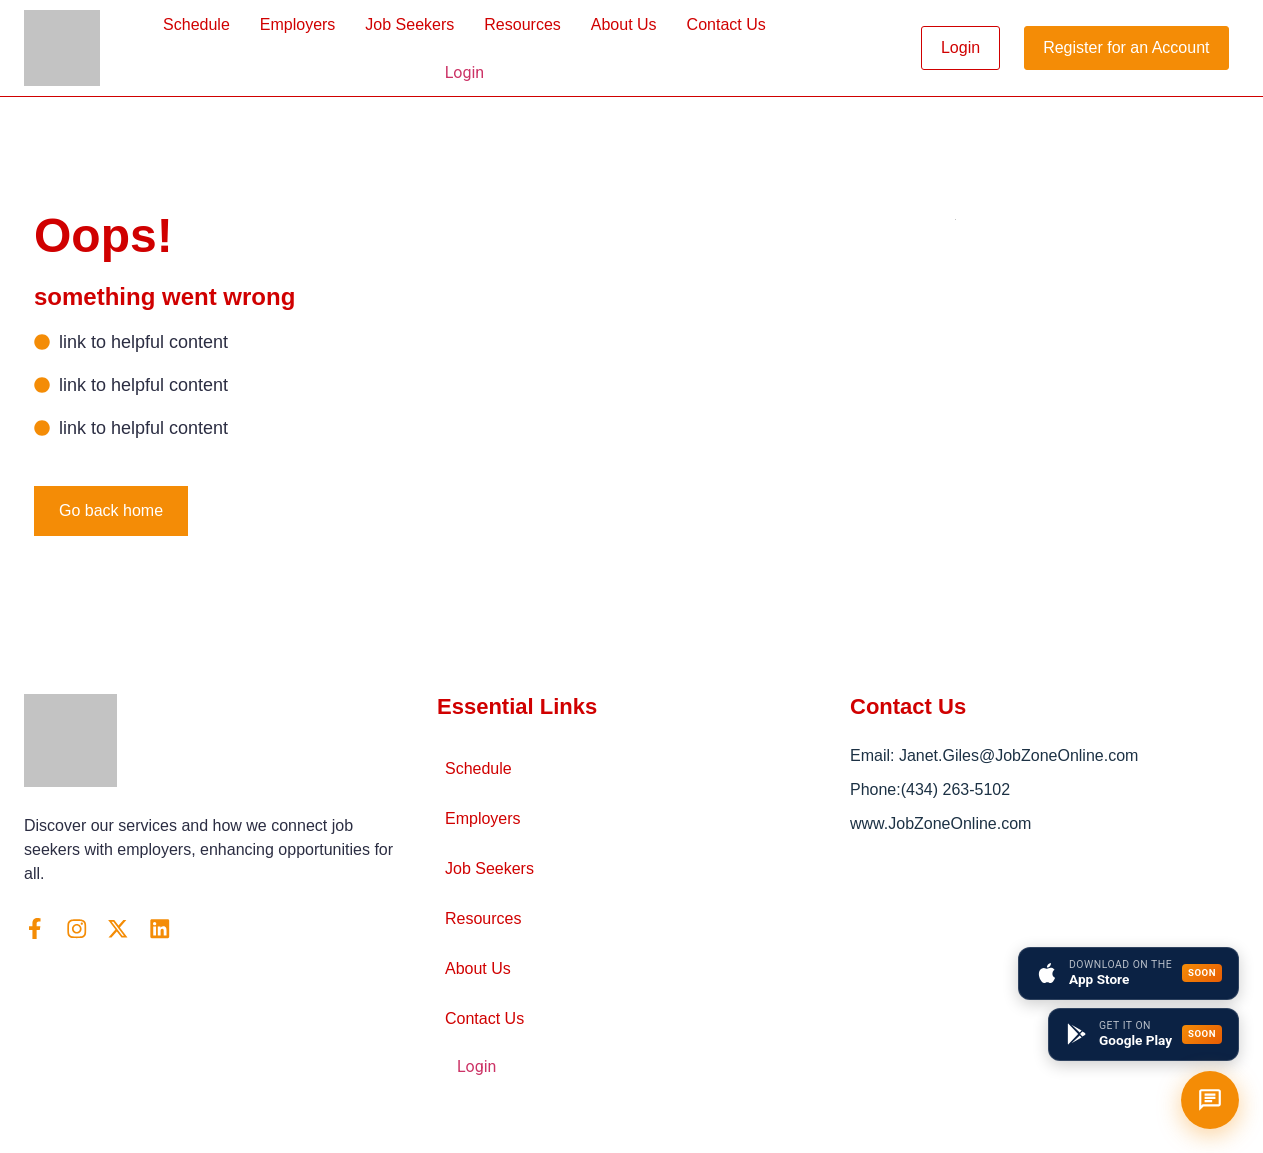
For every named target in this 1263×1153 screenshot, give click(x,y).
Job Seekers (409, 24)
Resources (522, 24)
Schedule (196, 24)
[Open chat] (1210, 1100)
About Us (624, 24)
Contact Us (726, 24)
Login (464, 72)
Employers (298, 24)
